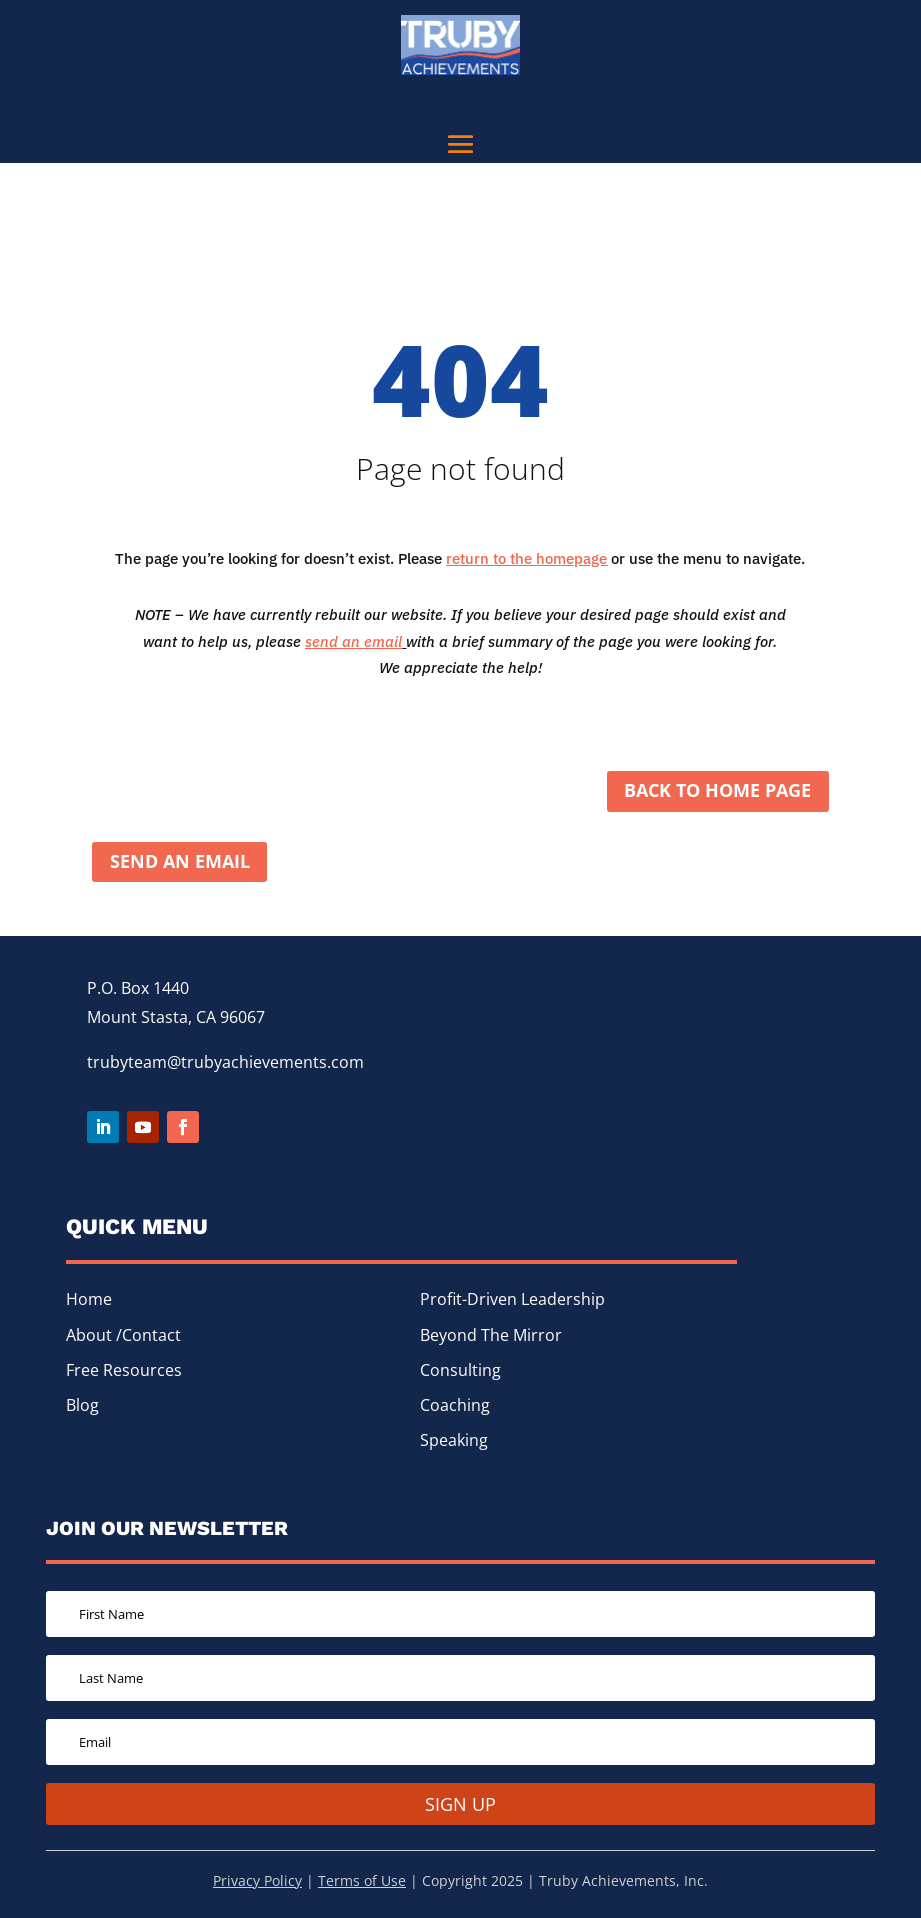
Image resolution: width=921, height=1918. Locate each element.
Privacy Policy (257, 1882)
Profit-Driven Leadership (512, 1301)
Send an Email (180, 863)
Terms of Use (362, 1882)
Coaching (455, 1407)
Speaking (454, 1442)
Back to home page (717, 792)
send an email (353, 641)
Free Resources (124, 1372)
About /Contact (123, 1337)
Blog (82, 1407)
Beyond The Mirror (491, 1337)
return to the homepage (526, 558)
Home (89, 1301)
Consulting (460, 1372)
